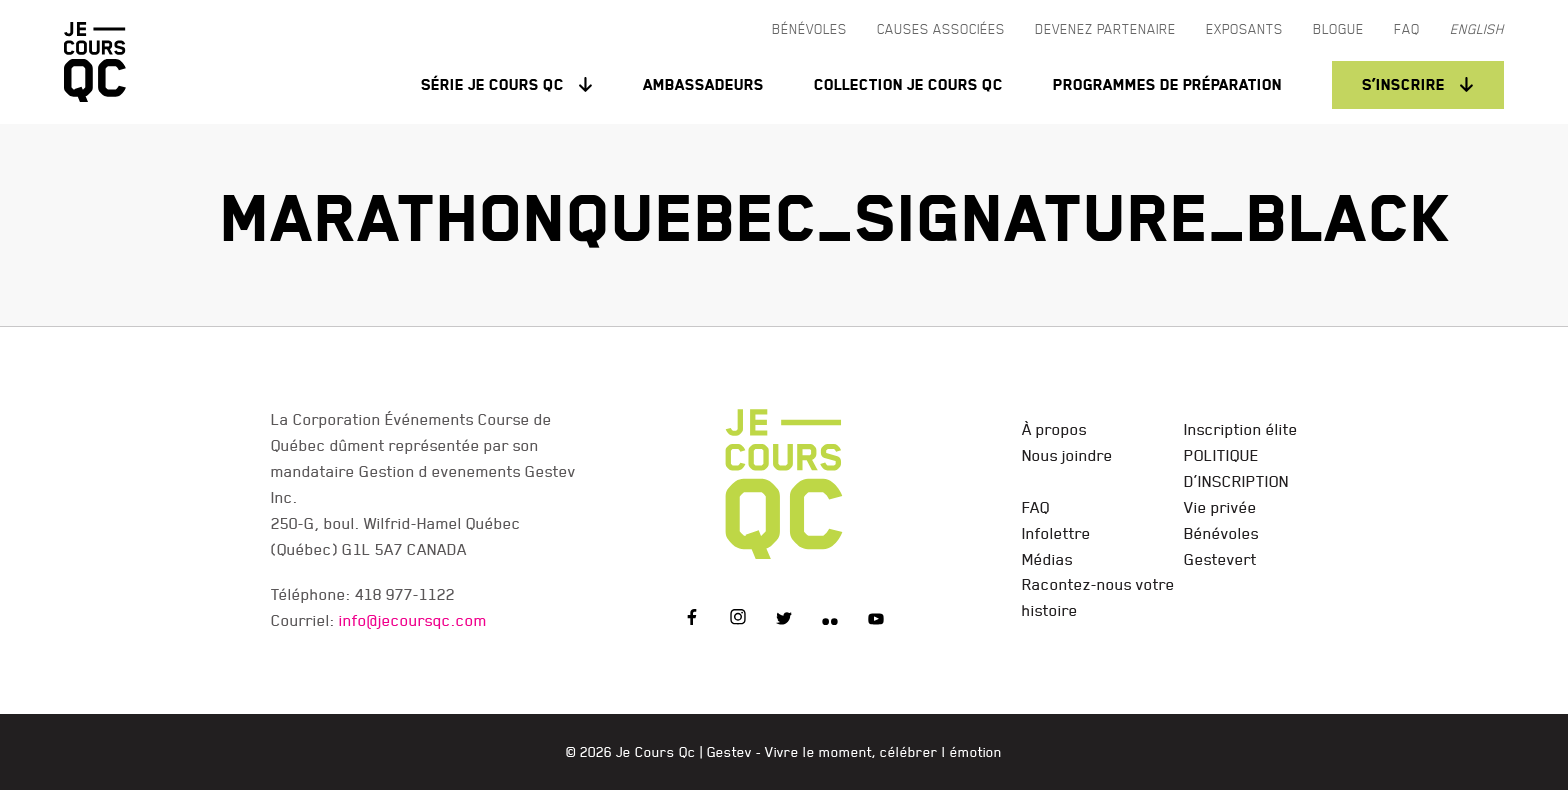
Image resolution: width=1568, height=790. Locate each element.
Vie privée (1220, 507)
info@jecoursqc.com (413, 620)
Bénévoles (1221, 533)
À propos (1054, 429)
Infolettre (1056, 533)
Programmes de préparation (1167, 84)
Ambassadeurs (703, 84)
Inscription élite (1241, 429)
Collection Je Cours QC (908, 84)
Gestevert (1220, 559)
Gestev (729, 752)
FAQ (1036, 507)
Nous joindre (1067, 455)
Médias (1047, 559)
